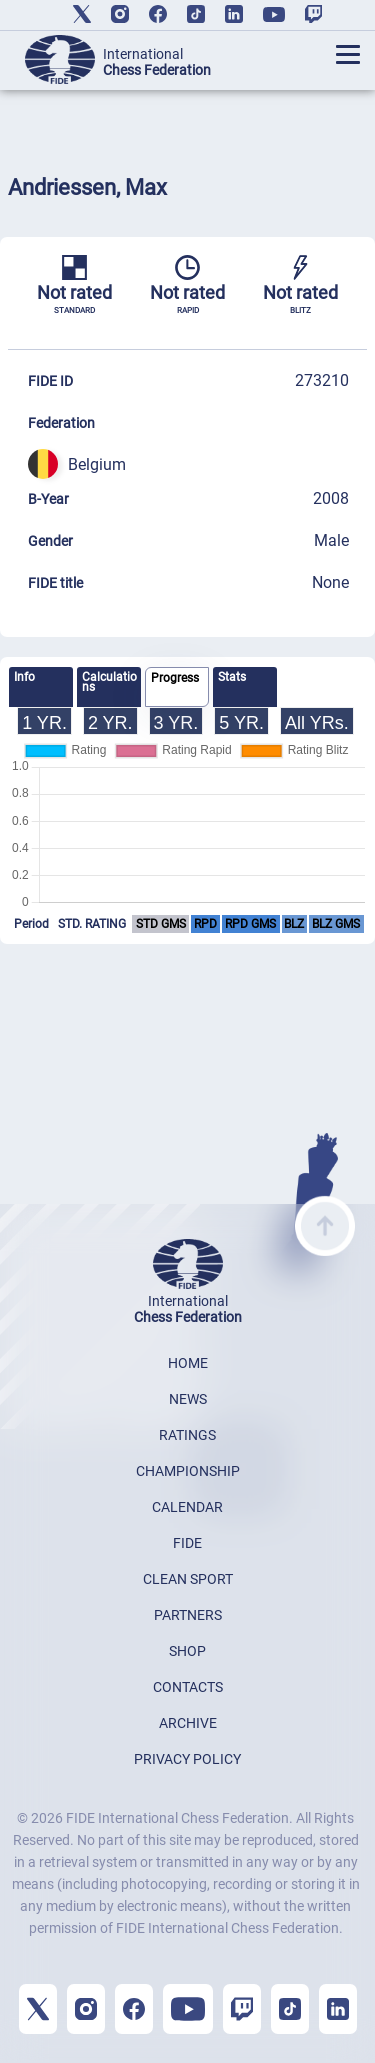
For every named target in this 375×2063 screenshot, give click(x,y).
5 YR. (241, 723)
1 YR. (44, 723)
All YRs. (317, 723)
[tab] (41, 687)
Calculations (109, 682)
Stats (232, 677)
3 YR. (176, 723)
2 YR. (110, 723)
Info (24, 677)
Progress (175, 678)
